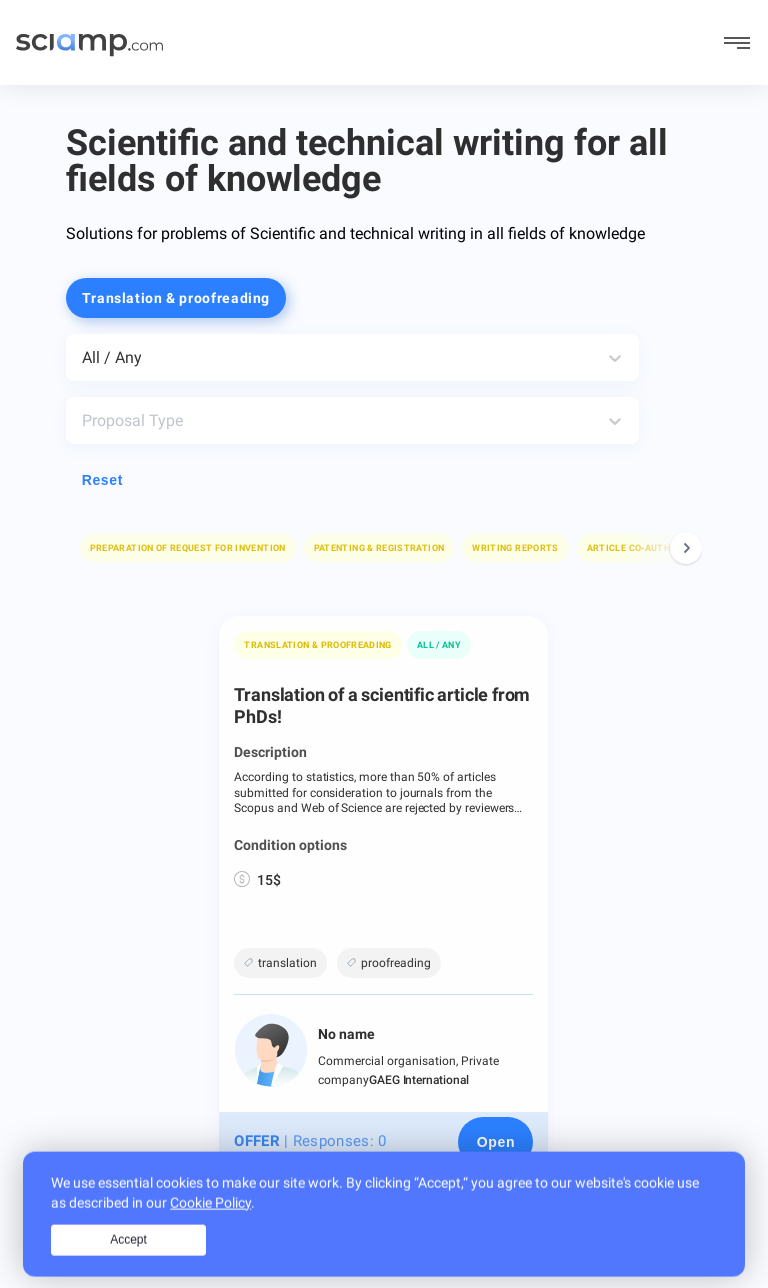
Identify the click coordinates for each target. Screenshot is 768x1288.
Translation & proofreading (317, 645)
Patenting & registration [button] (379, 548)
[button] (188, 548)
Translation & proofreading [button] (176, 298)
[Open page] (495, 1142)
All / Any (439, 645)
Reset (102, 480)
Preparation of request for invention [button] (188, 548)
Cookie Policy (210, 1224)
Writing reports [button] (515, 548)
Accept (128, 1261)
